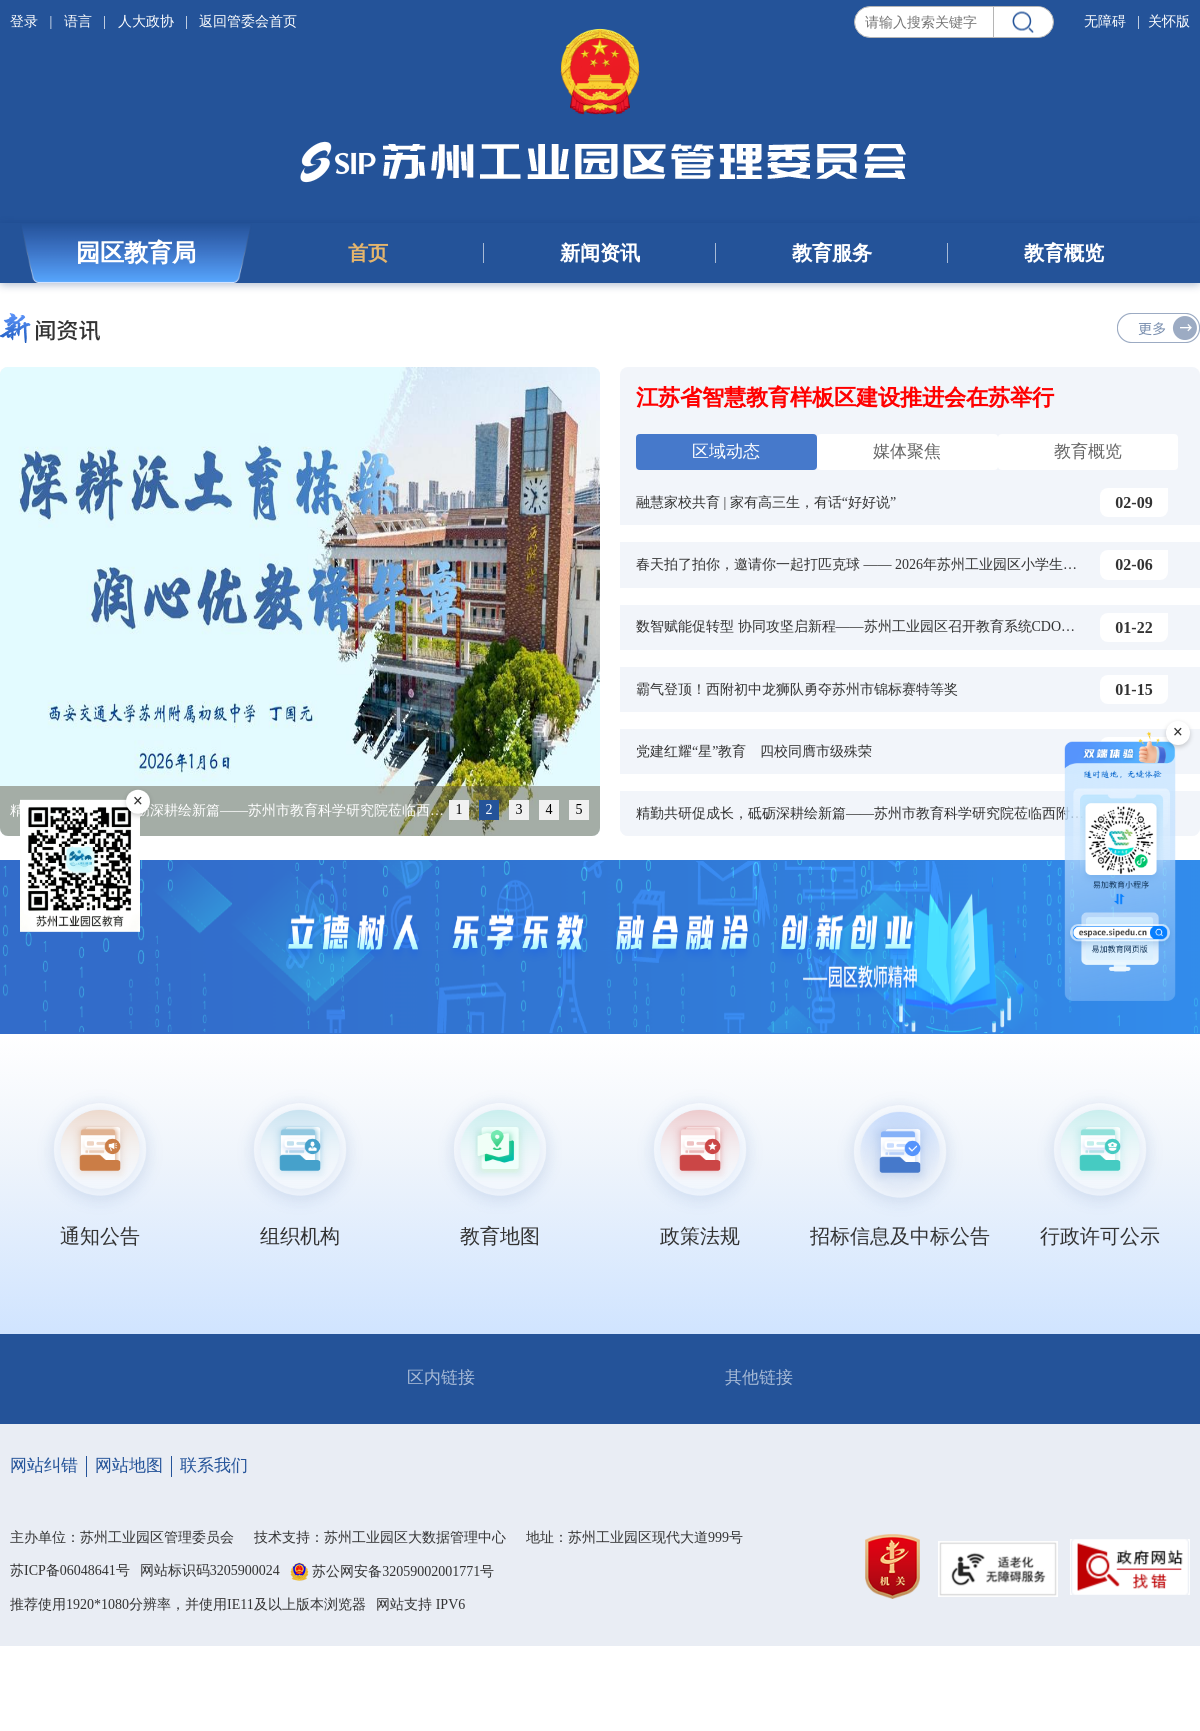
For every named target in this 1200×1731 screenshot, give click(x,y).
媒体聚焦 (907, 451)
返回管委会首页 (248, 21)
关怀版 (1169, 21)
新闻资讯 (600, 253)
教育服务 (832, 253)
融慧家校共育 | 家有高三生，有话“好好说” (766, 502)
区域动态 (726, 451)
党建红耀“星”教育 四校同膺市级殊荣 (754, 751)
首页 (368, 253)
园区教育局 (136, 253)
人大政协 (146, 21)
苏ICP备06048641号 (70, 1570)
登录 (26, 21)
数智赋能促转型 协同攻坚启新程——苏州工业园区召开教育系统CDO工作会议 (876, 626)
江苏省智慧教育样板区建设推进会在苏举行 (845, 397)
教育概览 (1064, 253)
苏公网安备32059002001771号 (403, 1571)
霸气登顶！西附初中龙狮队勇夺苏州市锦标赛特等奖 (797, 689)
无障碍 (1105, 21)
